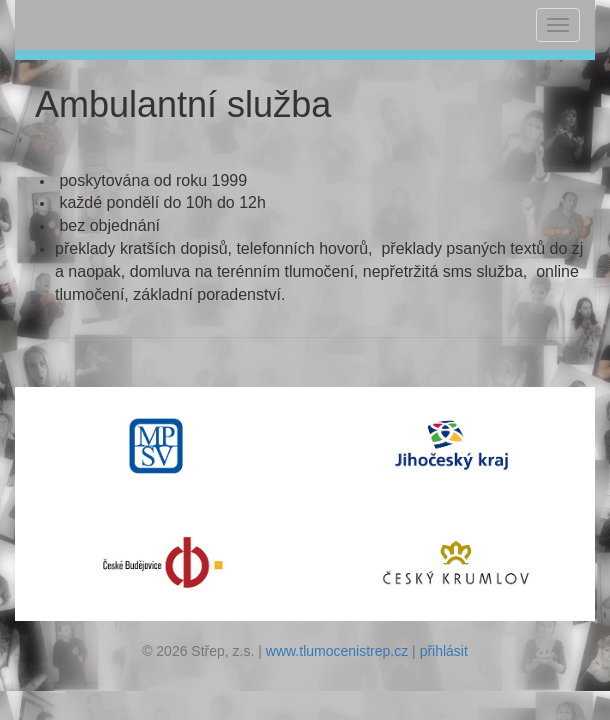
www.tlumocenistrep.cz (337, 651)
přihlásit (444, 651)
